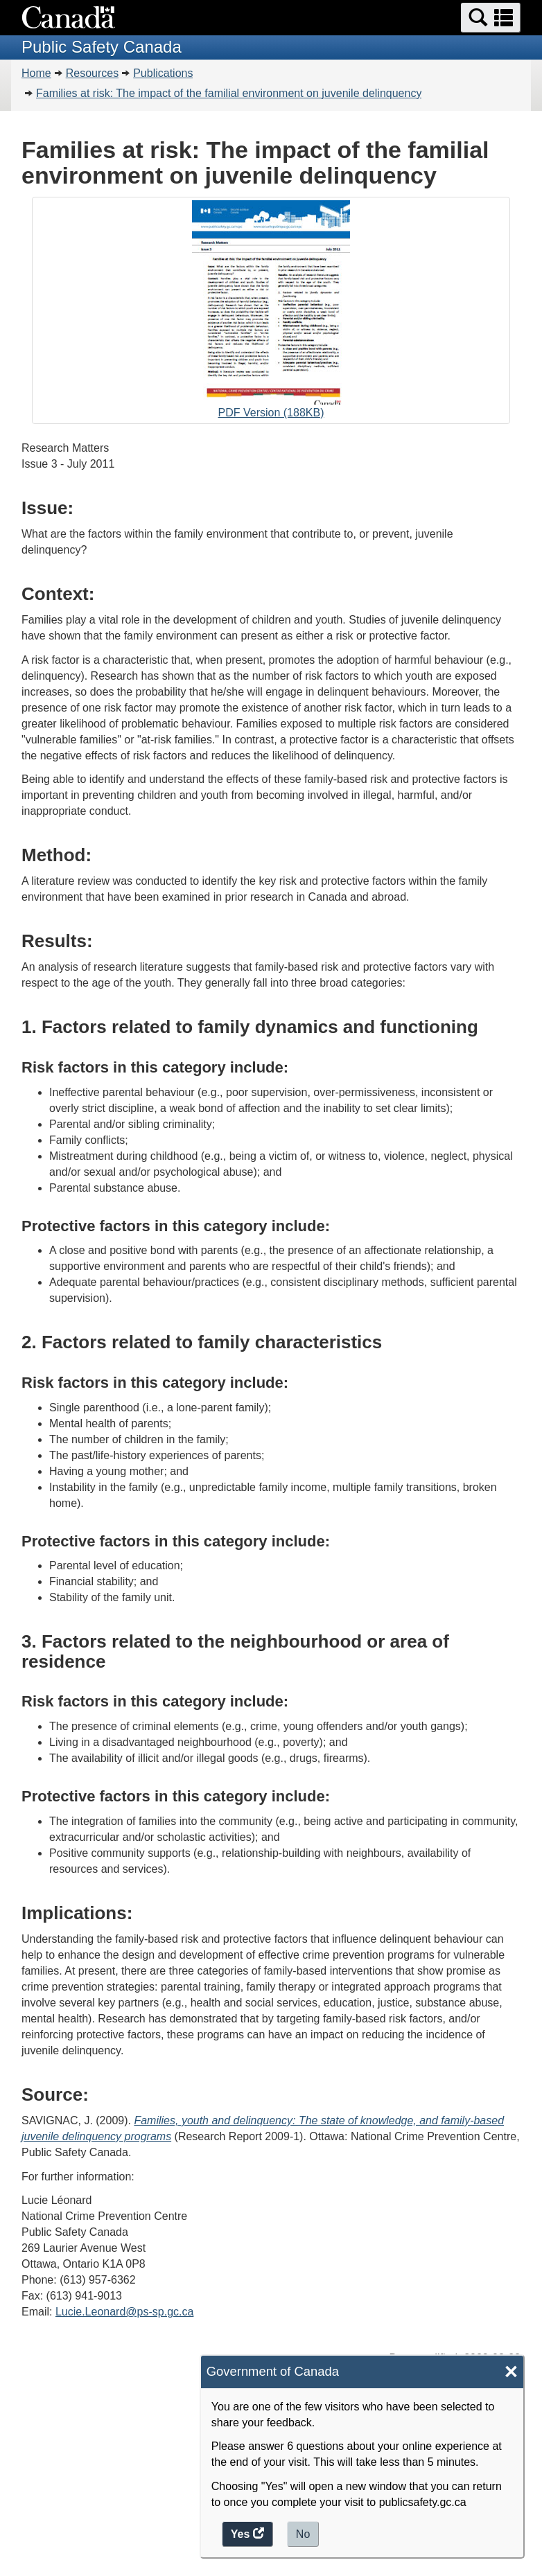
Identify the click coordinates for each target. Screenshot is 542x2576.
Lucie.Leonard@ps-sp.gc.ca (124, 2312)
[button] (491, 18)
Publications (163, 73)
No (303, 2534)
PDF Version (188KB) (271, 312)
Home (36, 73)
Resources (92, 73)
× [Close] (511, 2372)
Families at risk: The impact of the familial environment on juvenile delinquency (228, 93)
